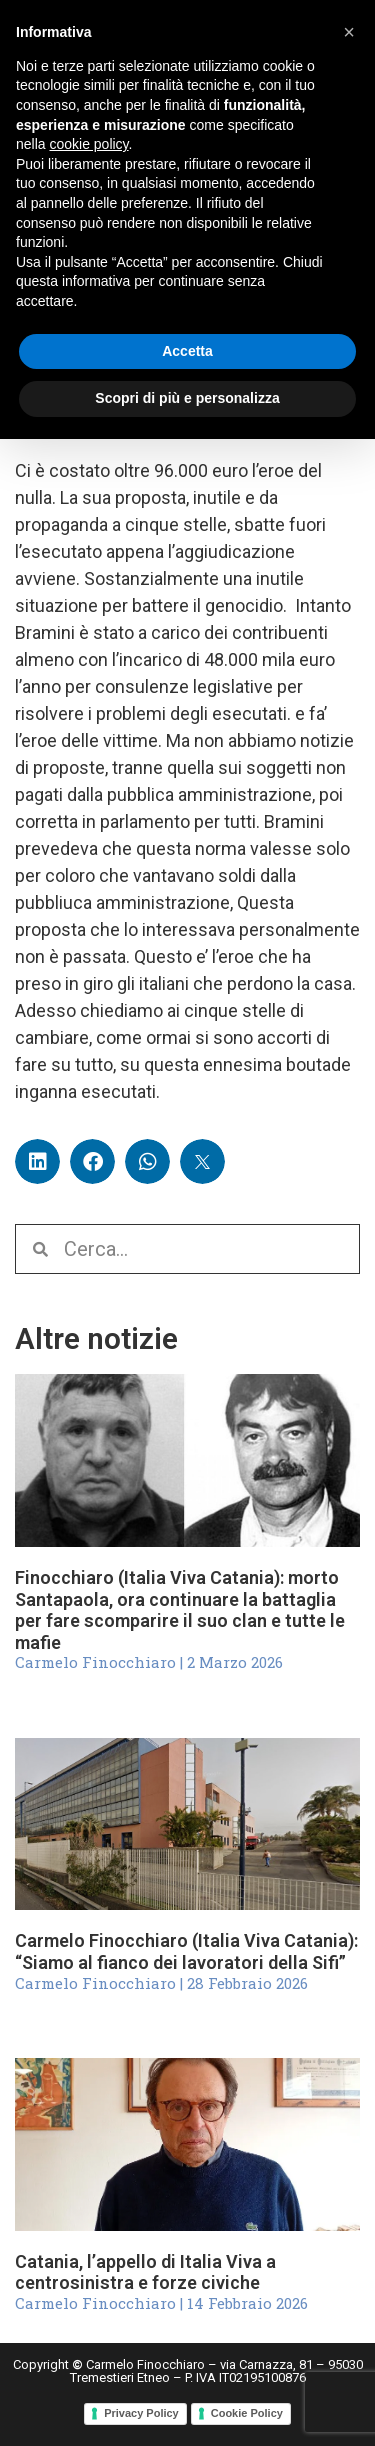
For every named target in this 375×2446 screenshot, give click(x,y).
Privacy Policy (141, 2413)
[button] (37, 1161)
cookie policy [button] (88, 144)
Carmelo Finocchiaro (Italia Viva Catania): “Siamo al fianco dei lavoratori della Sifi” (186, 1951)
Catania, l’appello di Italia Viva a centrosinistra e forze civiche (145, 2272)
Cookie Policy (247, 2413)
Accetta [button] (187, 351)
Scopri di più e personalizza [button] (187, 398)
